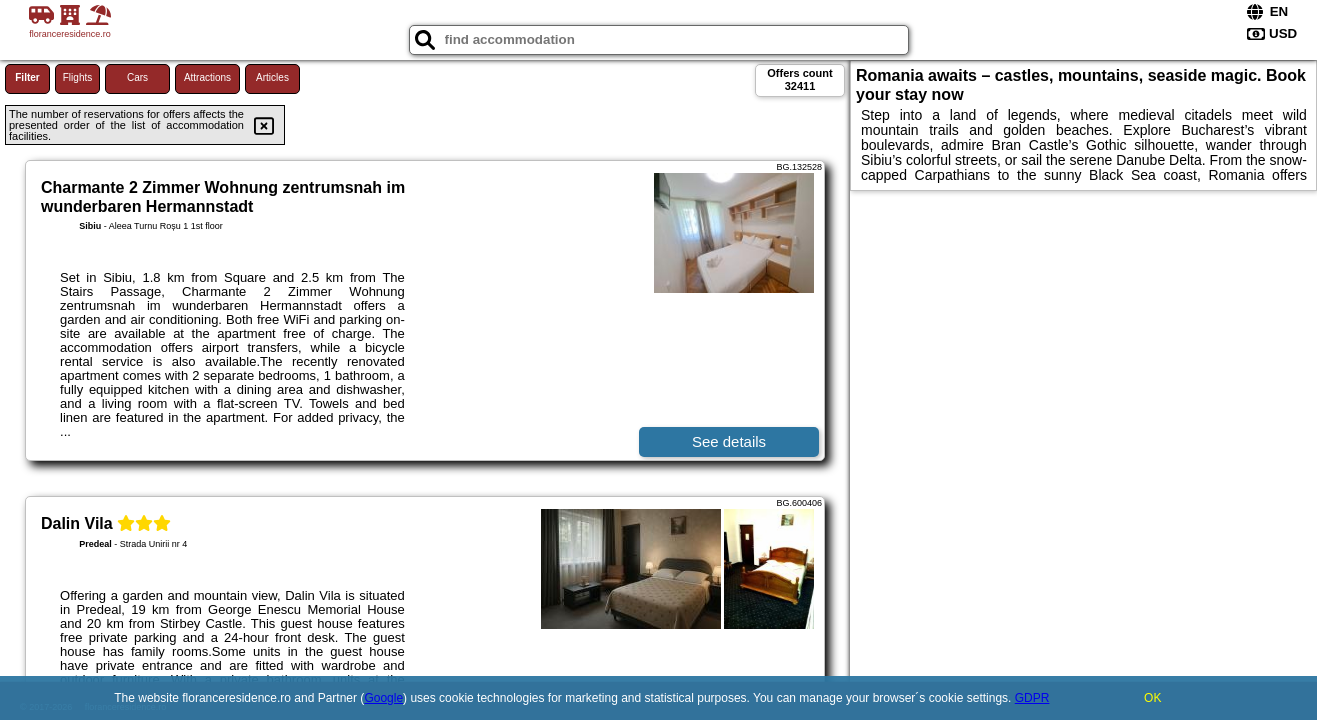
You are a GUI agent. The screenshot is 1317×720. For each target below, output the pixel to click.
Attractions (207, 77)
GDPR (1032, 698)
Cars (137, 77)
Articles (272, 77)
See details (729, 441)
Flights (77, 77)
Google (383, 698)
